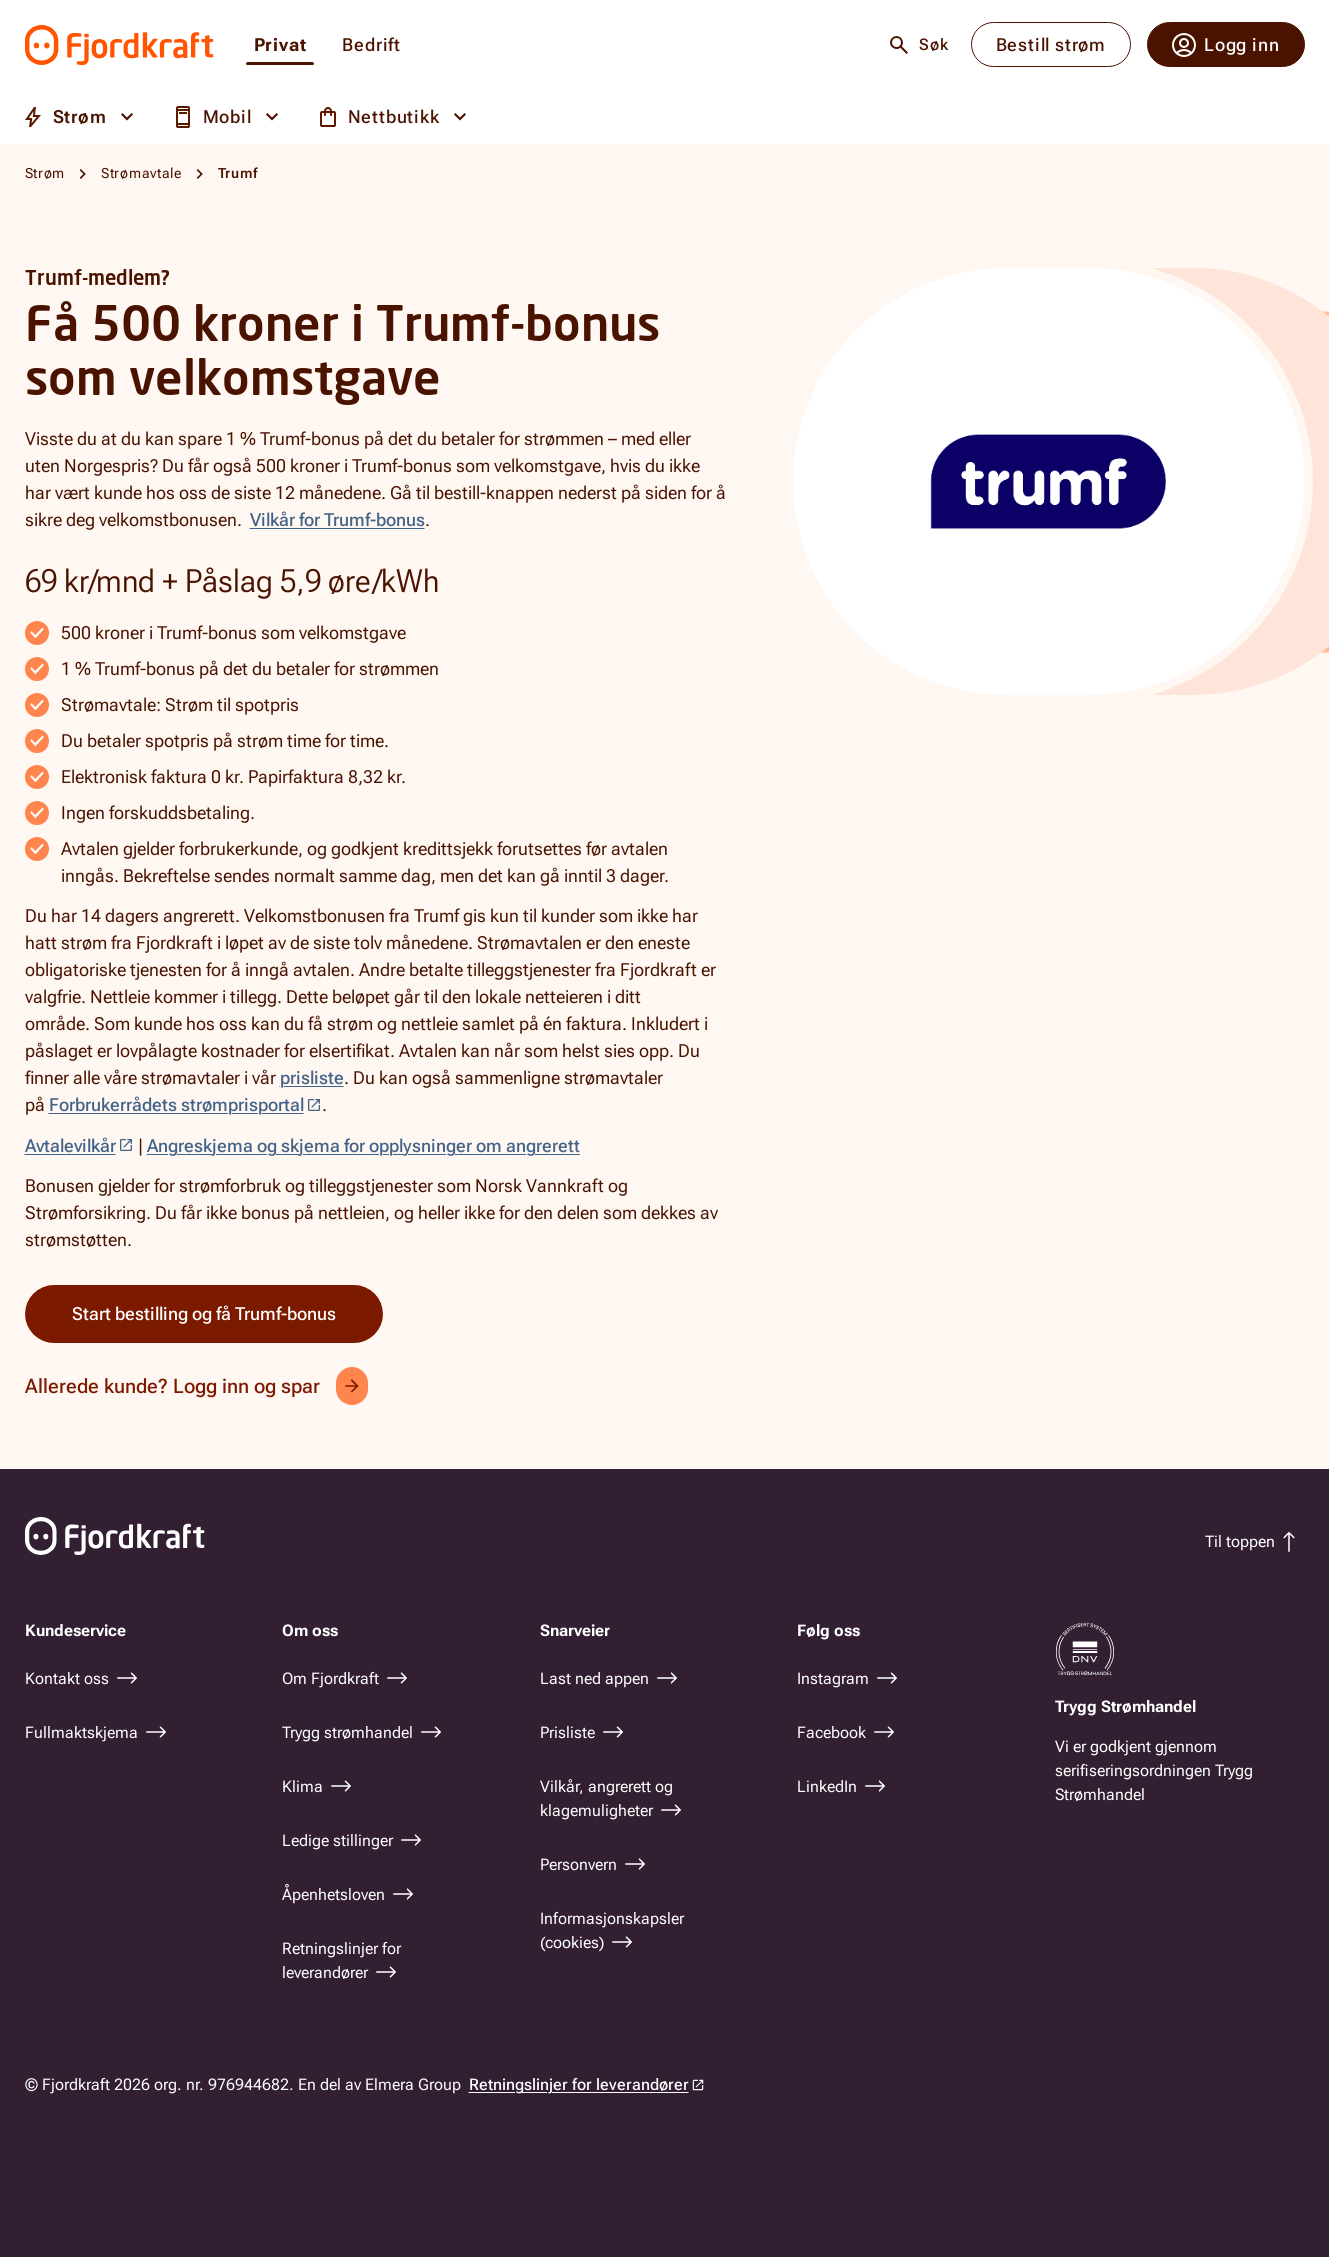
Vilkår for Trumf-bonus (337, 519)
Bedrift (371, 45)
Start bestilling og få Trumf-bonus (204, 1313)
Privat (280, 45)
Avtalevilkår (70, 1145)
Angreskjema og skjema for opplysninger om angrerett (363, 1145)
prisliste (312, 1077)
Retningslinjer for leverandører (579, 2084)
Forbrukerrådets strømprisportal (176, 1104)
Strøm (45, 173)
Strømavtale (141, 173)
